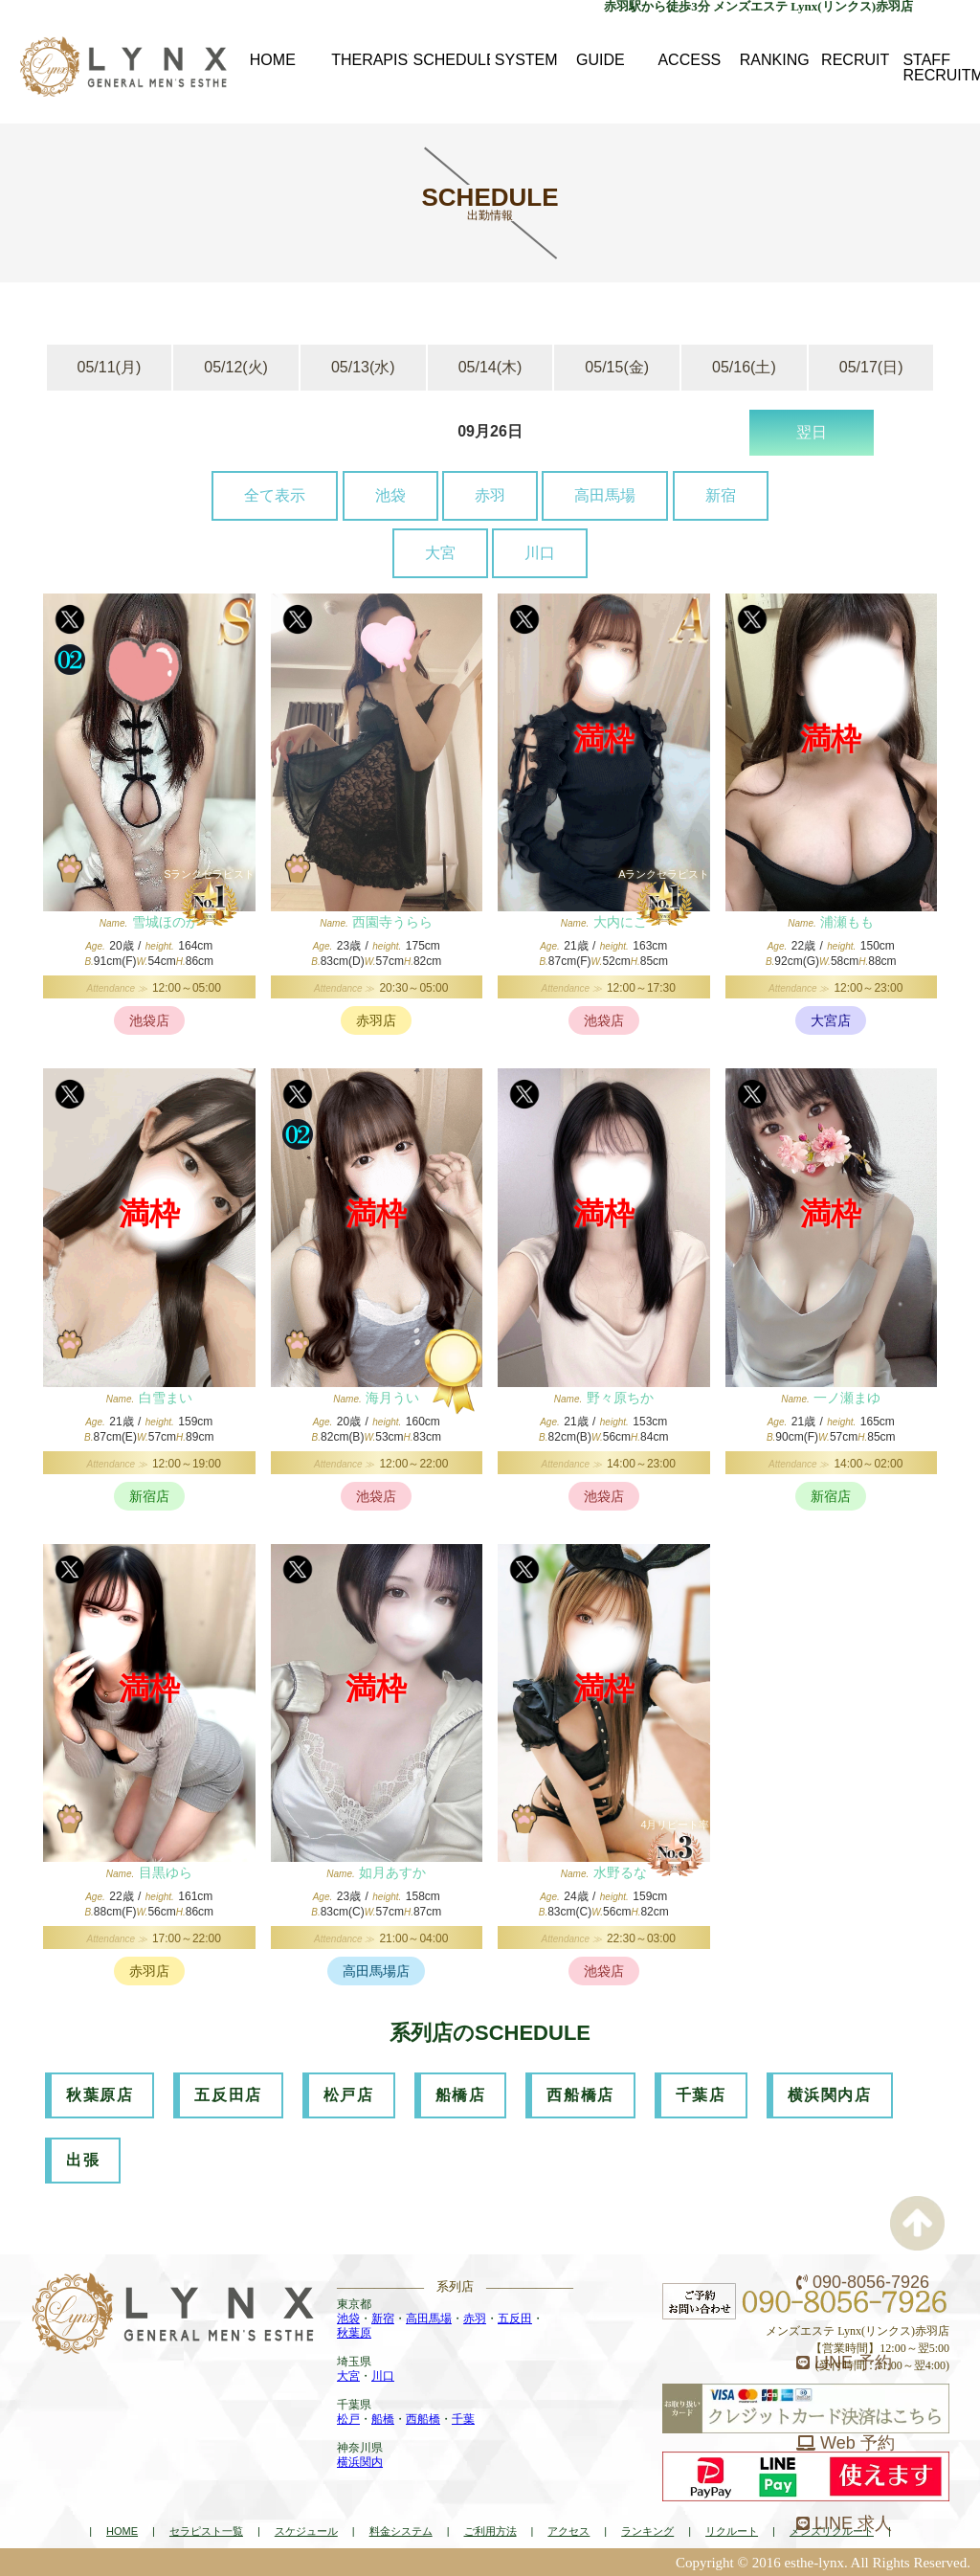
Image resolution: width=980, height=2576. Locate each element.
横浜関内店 (830, 2095)
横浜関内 (360, 2462)
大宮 (440, 553)
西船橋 (423, 2419)
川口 (539, 553)
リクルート (731, 2531)
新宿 (720, 495)
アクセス (568, 2531)
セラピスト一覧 (206, 2531)
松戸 (348, 2419)
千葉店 (701, 2095)
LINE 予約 (844, 2362)
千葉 (463, 2419)
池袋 (390, 495)
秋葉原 (354, 2333)
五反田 (515, 2318)
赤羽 (490, 495)
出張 (83, 2160)
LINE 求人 (844, 2523)
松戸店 (348, 2095)
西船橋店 (579, 2095)
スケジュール (306, 2531)
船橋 (382, 2419)
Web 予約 (845, 2443)
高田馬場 (604, 495)
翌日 (811, 432)
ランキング (647, 2531)
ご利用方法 (490, 2531)
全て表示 (274, 495)
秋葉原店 (99, 2095)
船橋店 (460, 2095)
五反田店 (227, 2095)
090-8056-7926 (862, 2282)
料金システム (401, 2531)
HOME (122, 2531)
